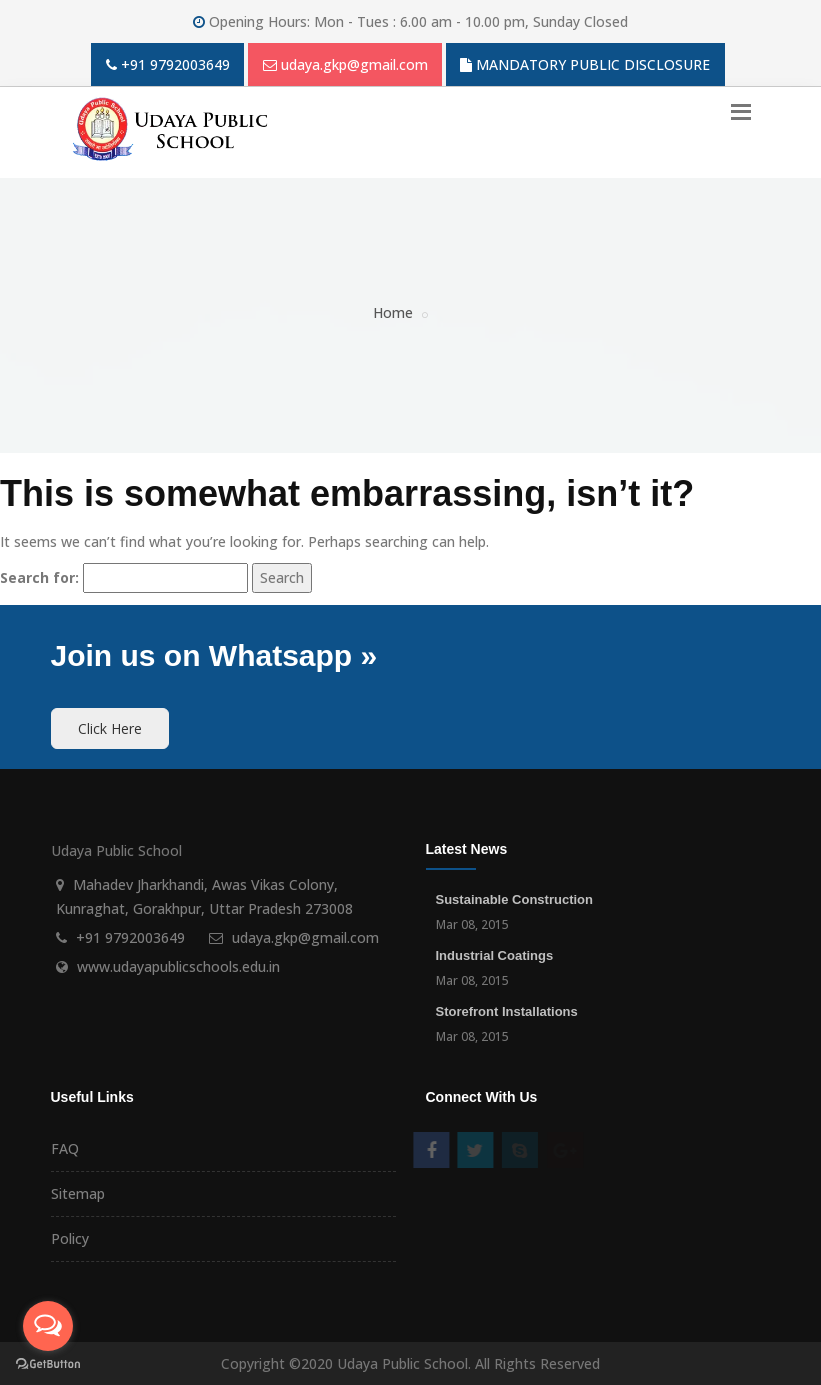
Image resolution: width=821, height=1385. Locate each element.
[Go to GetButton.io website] (48, 1364)
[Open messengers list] (48, 1326)
